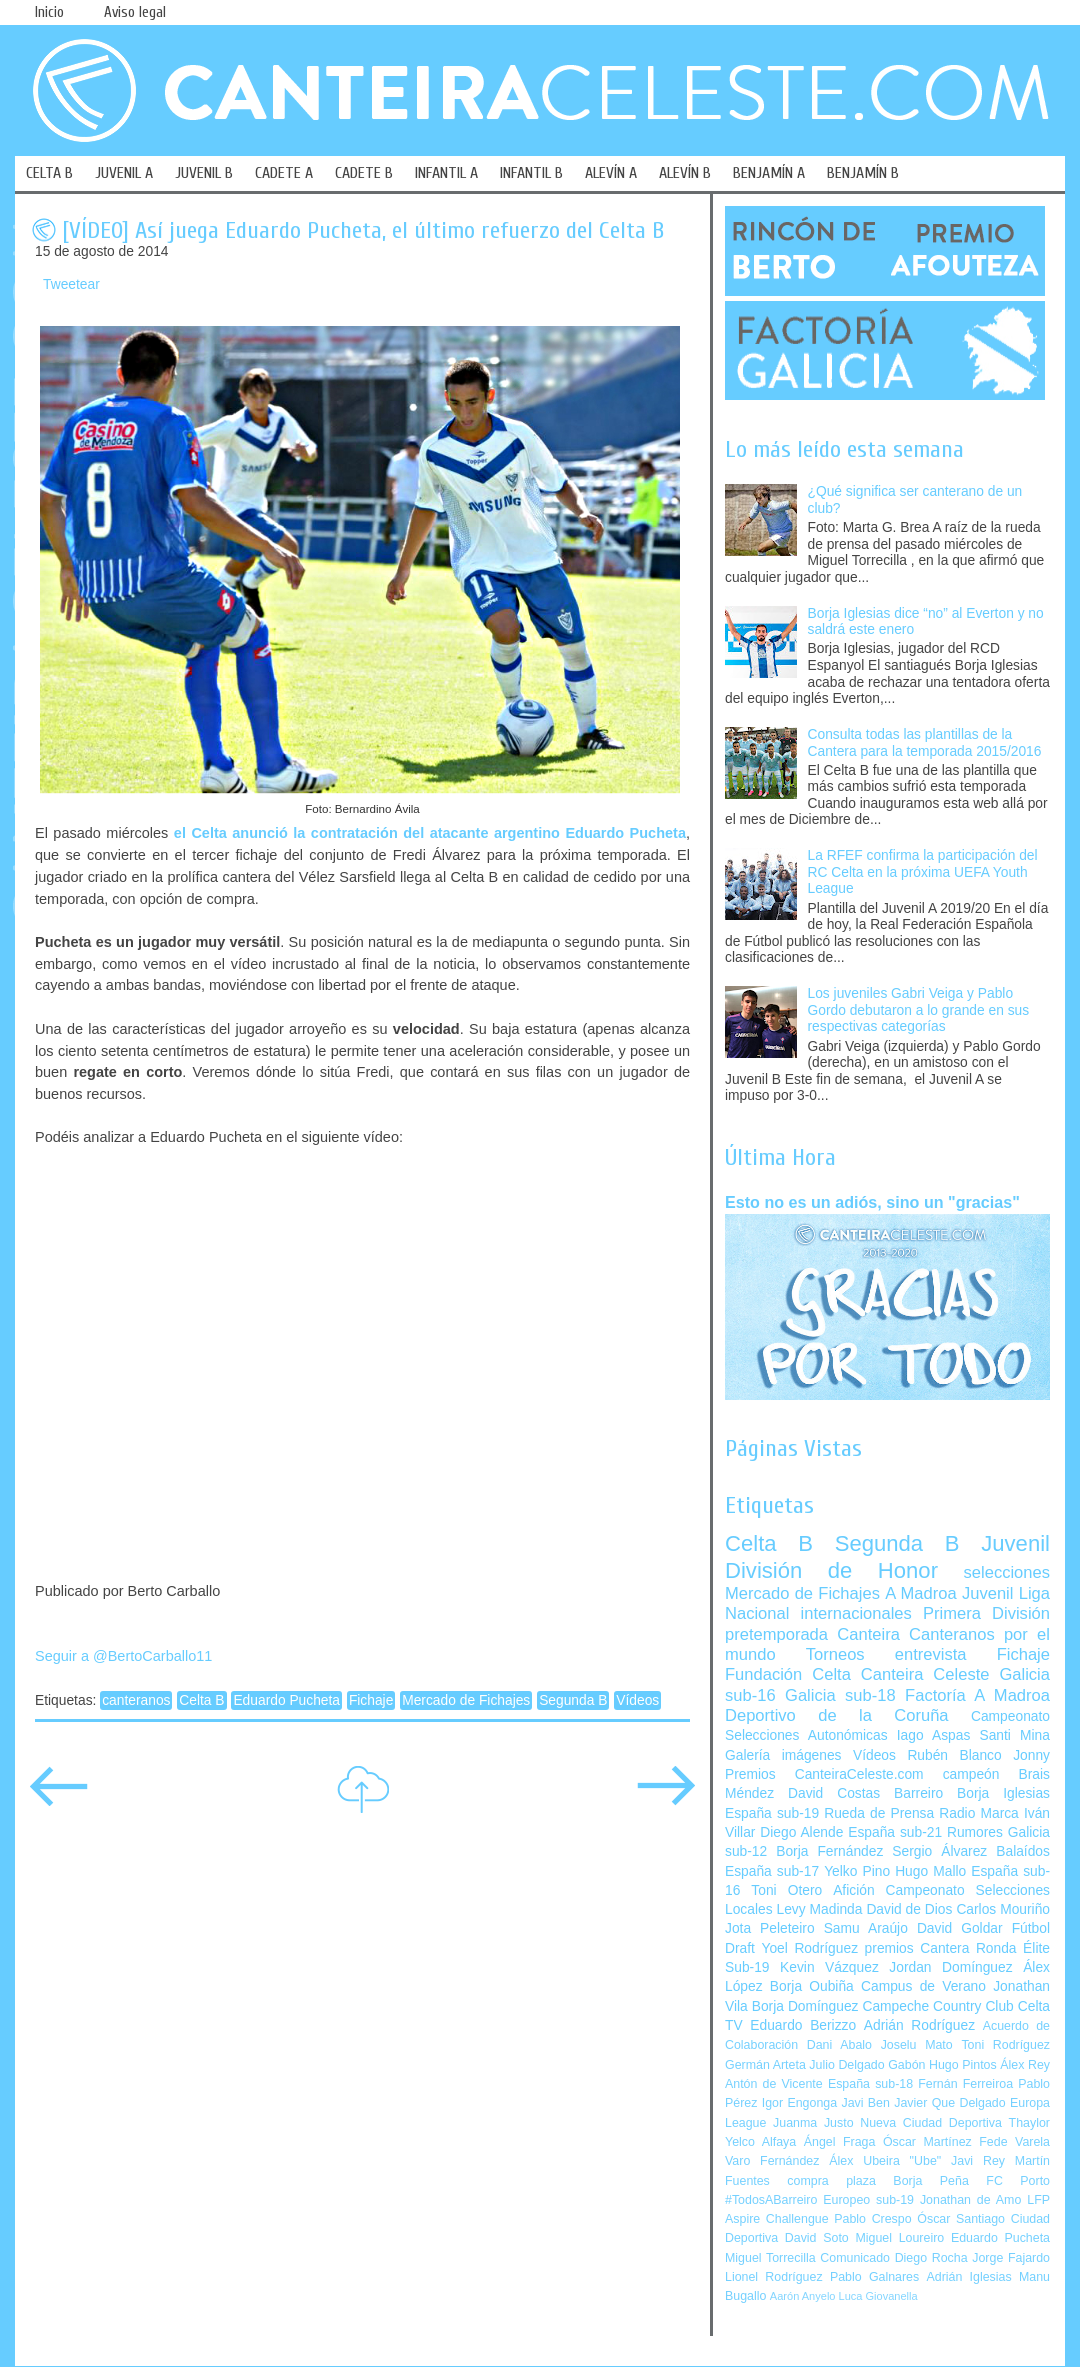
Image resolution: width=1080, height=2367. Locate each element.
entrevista (931, 1654)
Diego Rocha (931, 2258)
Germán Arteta (765, 2065)
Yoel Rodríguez (809, 1948)
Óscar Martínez (927, 2142)
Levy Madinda (819, 1909)
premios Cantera (917, 1948)
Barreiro (918, 1793)
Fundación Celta (788, 1674)
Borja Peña (930, 2181)
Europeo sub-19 (868, 2200)
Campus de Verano (923, 1986)
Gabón (906, 2065)
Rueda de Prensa (879, 1813)
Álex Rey (1025, 2065)
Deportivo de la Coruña (837, 1715)
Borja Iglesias (1003, 1793)
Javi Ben (865, 2103)
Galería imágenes (783, 1755)
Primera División (986, 1613)
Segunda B (573, 1700)
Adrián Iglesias (969, 2277)
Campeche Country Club (937, 2006)
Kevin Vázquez (829, 1967)
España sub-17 (772, 1871)
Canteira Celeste (925, 1674)
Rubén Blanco (954, 1755)
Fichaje (371, 1700)
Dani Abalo (839, 2045)
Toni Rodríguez (1005, 2045)
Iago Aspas (934, 1735)
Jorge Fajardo (1011, 2258)
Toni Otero (786, 1890)
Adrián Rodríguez (919, 2025)
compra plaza (831, 2181)
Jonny (1031, 1755)
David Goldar (960, 1928)
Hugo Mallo (930, 1871)
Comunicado (855, 2258)
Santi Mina (1014, 1735)
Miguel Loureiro (899, 2238)
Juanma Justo (813, 2123)
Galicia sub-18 (840, 1695)
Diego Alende (801, 1832)
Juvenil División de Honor (887, 1556)
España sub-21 (895, 1832)
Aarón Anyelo (803, 2296)
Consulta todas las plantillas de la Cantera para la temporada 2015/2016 (925, 743)
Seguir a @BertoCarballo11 (123, 1656)
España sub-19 (772, 1813)
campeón (971, 1774)
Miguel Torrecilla (770, 2258)
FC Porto (1018, 2181)
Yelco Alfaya (760, 2142)
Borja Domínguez (805, 2006)
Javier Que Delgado (949, 2103)
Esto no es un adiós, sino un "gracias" (872, 1202)
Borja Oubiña (812, 1986)
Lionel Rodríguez (774, 2277)
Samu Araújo (866, 1928)
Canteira (868, 1634)
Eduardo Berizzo (803, 2025)
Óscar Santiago (961, 2219)
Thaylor (1029, 2123)
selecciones (1007, 1572)
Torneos (835, 1654)
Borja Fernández (829, 1851)
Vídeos (637, 1700)
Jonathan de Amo (970, 2200)
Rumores (975, 1832)
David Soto (817, 2238)
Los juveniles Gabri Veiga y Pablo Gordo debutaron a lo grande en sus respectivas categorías (919, 1010)
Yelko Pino (857, 1871)
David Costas (834, 1793)
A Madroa (921, 1593)
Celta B (201, 1700)
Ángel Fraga (840, 2142)
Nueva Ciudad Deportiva (931, 2123)
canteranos (136, 1700)
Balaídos (1023, 1851)
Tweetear (71, 284)
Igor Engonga (799, 2103)
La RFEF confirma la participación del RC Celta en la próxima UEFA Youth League (923, 872)
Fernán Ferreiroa (965, 2084)
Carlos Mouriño (1003, 1909)
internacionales (856, 1613)
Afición (853, 1890)
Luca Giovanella (878, 2296)
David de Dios (909, 1909)
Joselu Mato (917, 2045)
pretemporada (776, 1634)
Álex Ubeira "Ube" (885, 2161)
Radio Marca (979, 1813)
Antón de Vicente (774, 2084)
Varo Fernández (772, 2161)
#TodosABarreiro (771, 2200)
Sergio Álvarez (939, 1851)
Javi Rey (978, 2161)
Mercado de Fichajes (466, 1700)
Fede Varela (1014, 2142)
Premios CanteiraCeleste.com (824, 1774)
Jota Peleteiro (770, 1928)
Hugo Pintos (963, 2065)
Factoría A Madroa (977, 1695)
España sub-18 (870, 2084)
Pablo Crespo (872, 2219)
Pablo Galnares (874, 2277)
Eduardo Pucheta (286, 1700)
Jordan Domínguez (950, 1967)
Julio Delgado (846, 2065)
